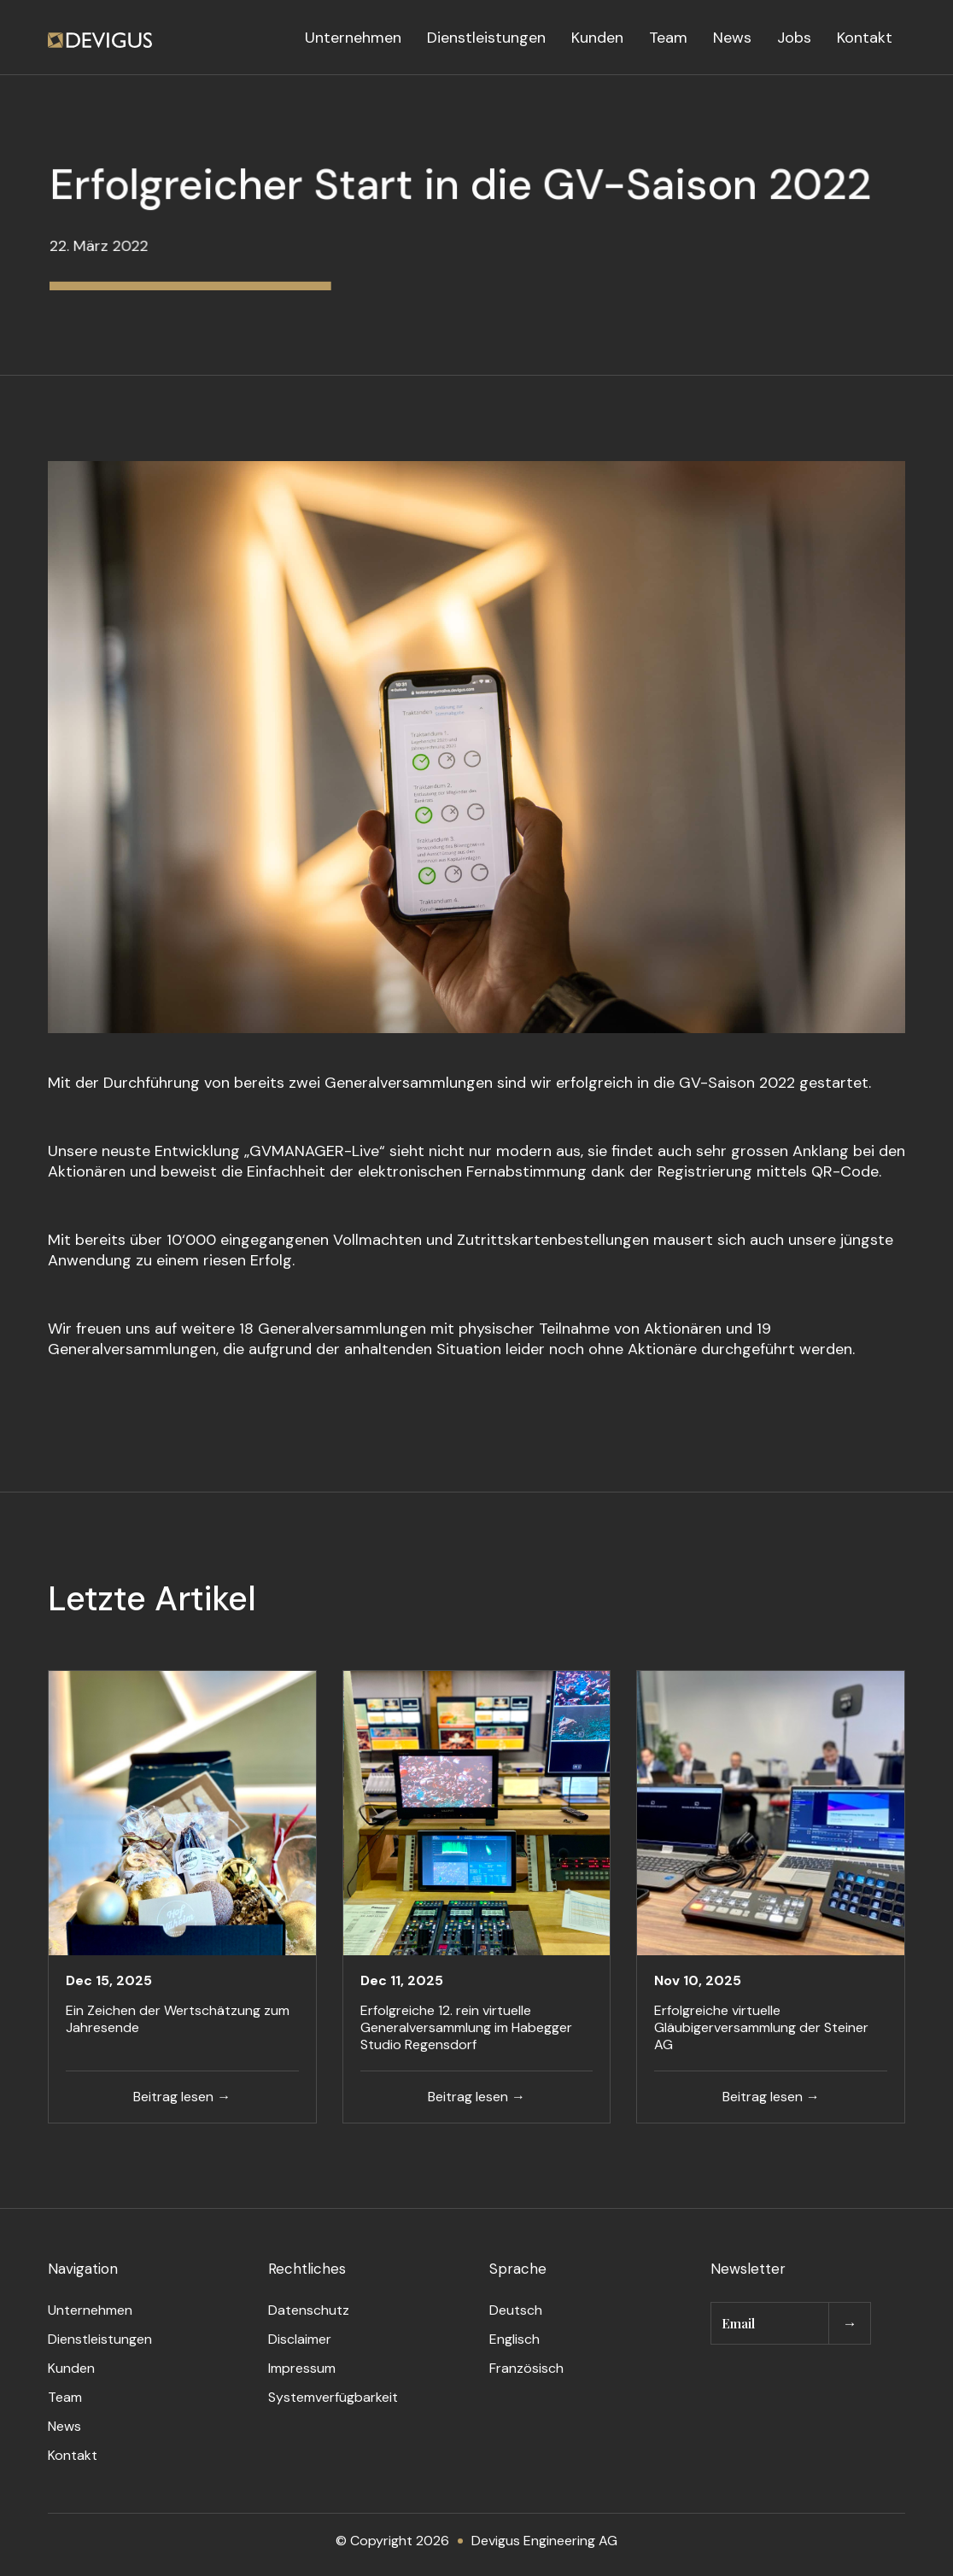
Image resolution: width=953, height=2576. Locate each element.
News (732, 37)
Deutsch (515, 2310)
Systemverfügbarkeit (333, 2397)
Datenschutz (308, 2310)
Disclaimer (299, 2339)
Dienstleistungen (486, 37)
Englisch (514, 2339)
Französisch (526, 2368)
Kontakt (864, 37)
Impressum (302, 2368)
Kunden (597, 37)
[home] (100, 37)
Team (668, 37)
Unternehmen (353, 37)
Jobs (794, 37)
